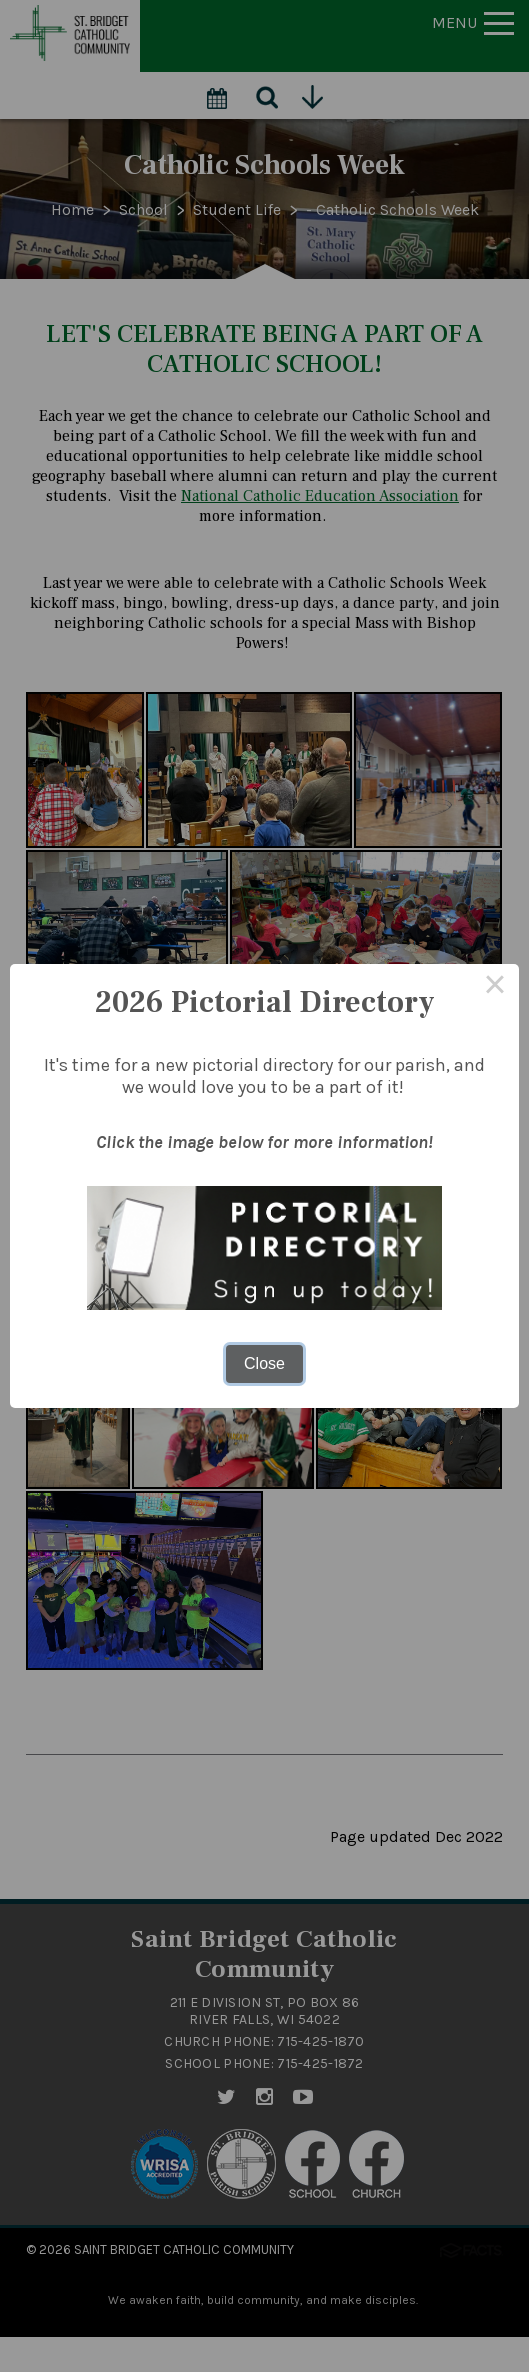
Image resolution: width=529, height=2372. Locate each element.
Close (264, 1363)
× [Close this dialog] (495, 988)
